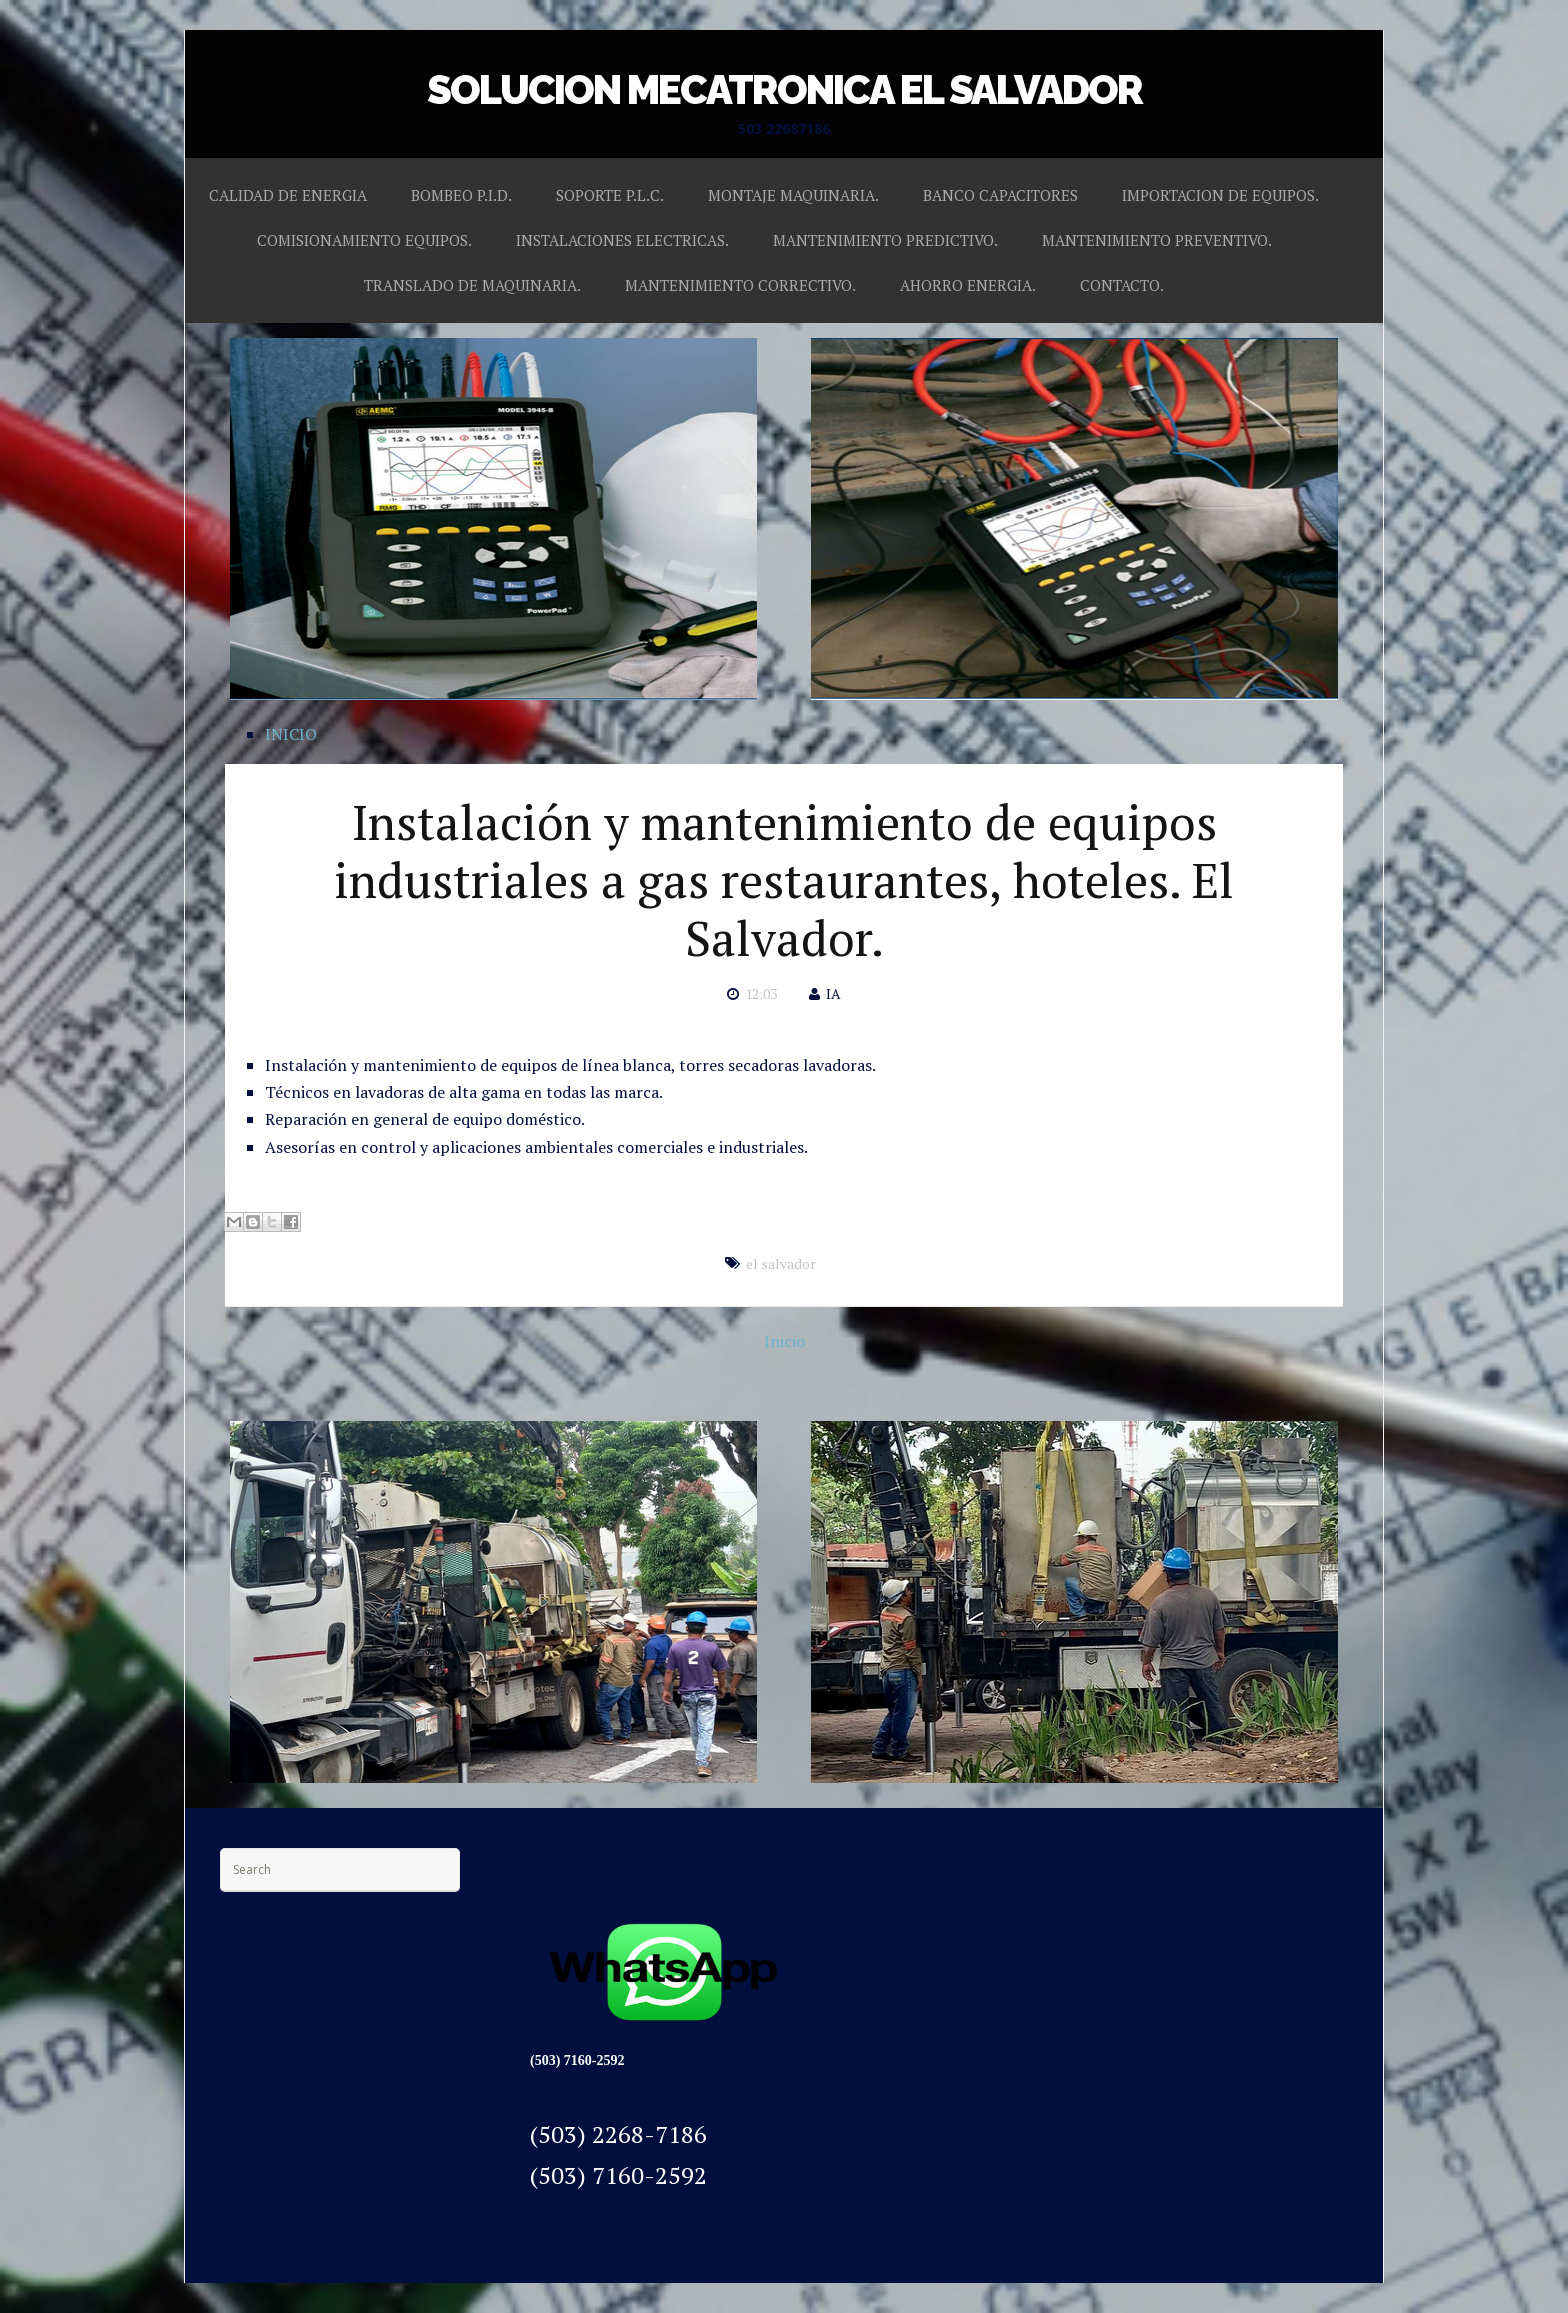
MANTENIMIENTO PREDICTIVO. (885, 240)
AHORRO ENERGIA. (968, 285)
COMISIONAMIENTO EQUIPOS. (364, 240)
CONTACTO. (1122, 285)
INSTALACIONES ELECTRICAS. (622, 240)
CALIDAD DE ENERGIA (288, 195)
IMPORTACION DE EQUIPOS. (1220, 195)
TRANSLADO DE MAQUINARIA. (472, 285)
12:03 (761, 993)
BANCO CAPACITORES (1000, 195)
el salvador (781, 1263)
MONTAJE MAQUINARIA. (793, 195)
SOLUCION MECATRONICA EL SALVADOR (784, 89)
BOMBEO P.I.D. (461, 195)
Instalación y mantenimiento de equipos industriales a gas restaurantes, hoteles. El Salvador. (784, 879)
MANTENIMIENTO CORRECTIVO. (740, 285)
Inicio (784, 1341)
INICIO (291, 734)
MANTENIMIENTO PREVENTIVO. (1157, 240)
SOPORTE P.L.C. (610, 195)
